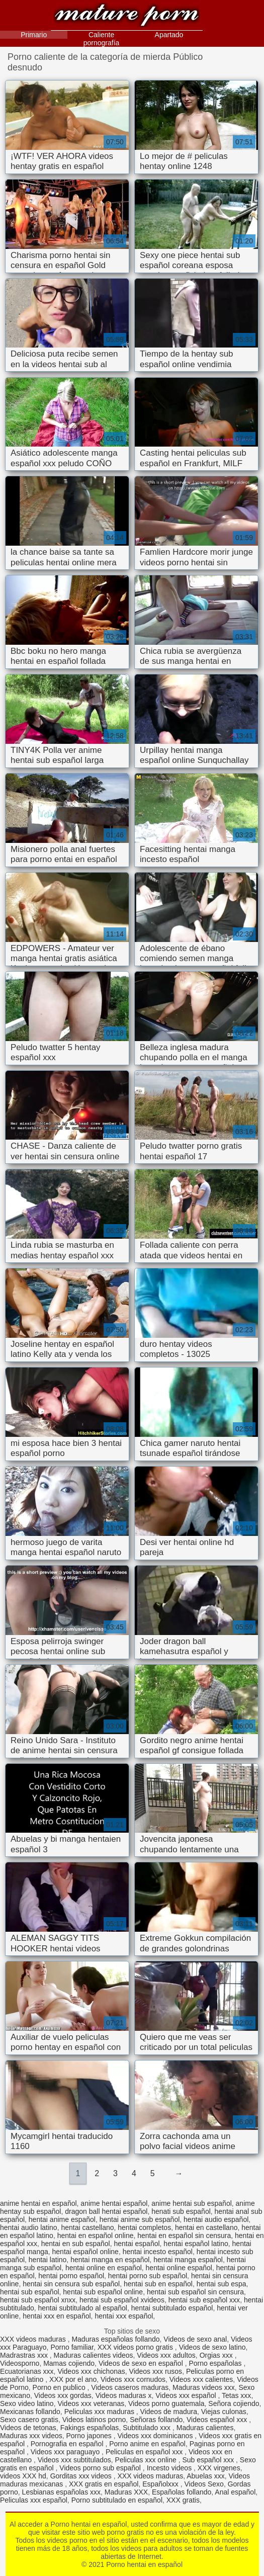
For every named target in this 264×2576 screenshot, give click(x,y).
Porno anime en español (147, 2444)
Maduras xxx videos (31, 2436)
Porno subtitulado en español (116, 2500)
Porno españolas (216, 2363)
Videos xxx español (186, 2395)
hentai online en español (103, 2268)
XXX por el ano (73, 2379)
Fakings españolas (89, 2428)
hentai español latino (195, 2244)
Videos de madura (168, 2412)
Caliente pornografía (101, 39)
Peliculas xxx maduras (100, 2412)
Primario (34, 35)
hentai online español (179, 2268)
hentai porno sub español (147, 2276)
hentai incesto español (158, 2252)
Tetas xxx (236, 2395)
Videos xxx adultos (166, 2355)
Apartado (169, 35)
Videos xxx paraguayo (66, 2452)
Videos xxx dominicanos (156, 2436)
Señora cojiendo (233, 2403)
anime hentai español (113, 2203)
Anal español (235, 2492)
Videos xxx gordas (63, 2395)
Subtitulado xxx (147, 2428)
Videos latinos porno (94, 2420)
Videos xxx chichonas (91, 2371)
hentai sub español (29, 2292)
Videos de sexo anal (195, 2339)
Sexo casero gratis (29, 2420)
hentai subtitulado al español (82, 2308)
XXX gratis (183, 2500)
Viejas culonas (223, 2412)
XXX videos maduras (34, 2339)
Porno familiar (72, 2347)
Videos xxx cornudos (133, 2379)
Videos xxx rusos (156, 2371)
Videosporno (19, 2363)
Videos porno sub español (101, 2468)
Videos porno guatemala (166, 2403)
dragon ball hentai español (106, 2211)
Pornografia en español (68, 2444)
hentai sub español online (103, 2292)
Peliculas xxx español (33, 2500)
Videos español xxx (218, 2420)
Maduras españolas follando (115, 2339)
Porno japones (90, 2436)
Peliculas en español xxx (145, 2452)
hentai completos (144, 2227)
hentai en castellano (206, 2227)
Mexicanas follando (30, 2412)
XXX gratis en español (104, 2484)
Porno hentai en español (127, 16)
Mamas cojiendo (69, 2363)
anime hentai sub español (191, 2203)
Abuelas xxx (205, 2476)
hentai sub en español (158, 2284)
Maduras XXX (126, 2492)
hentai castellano (87, 2227)
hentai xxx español (124, 2316)
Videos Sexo (204, 2484)
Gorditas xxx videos (82, 2476)
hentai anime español (62, 2219)
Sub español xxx (209, 2460)
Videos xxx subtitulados (74, 2460)
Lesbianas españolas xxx (61, 2492)
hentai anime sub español (140, 2219)
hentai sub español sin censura (195, 2292)
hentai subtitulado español (172, 2308)
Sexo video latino (27, 2403)
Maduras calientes (205, 2428)
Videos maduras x (124, 2395)
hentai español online (85, 2252)
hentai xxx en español (57, 2316)
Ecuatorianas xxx (27, 2371)
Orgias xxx (217, 2355)
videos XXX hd (23, 2476)
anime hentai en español (38, 2203)
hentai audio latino (28, 2227)
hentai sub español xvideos (121, 2300)
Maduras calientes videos (93, 2355)
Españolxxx (161, 2484)
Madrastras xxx (25, 2355)
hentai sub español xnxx (37, 2300)
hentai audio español (216, 2219)
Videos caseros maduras (129, 2387)
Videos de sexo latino (212, 2347)
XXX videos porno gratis (136, 2347)
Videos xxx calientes (201, 2379)
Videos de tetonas (28, 2428)
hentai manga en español (109, 2260)
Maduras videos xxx (203, 2387)
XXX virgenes (219, 2468)
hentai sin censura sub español (71, 2284)
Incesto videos (170, 2468)
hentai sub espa (221, 2284)
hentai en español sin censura (184, 2235)
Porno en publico (60, 2387)
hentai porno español (71, 2276)
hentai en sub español (75, 2244)
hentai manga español (188, 2260)
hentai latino (48, 2260)
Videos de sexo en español (142, 2363)
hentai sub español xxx (204, 2300)
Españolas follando (181, 2492)
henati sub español (181, 2211)
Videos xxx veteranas (90, 2403)
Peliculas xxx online (147, 2460)
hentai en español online (95, 2235)
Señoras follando (156, 2420)
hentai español (137, 2244)
